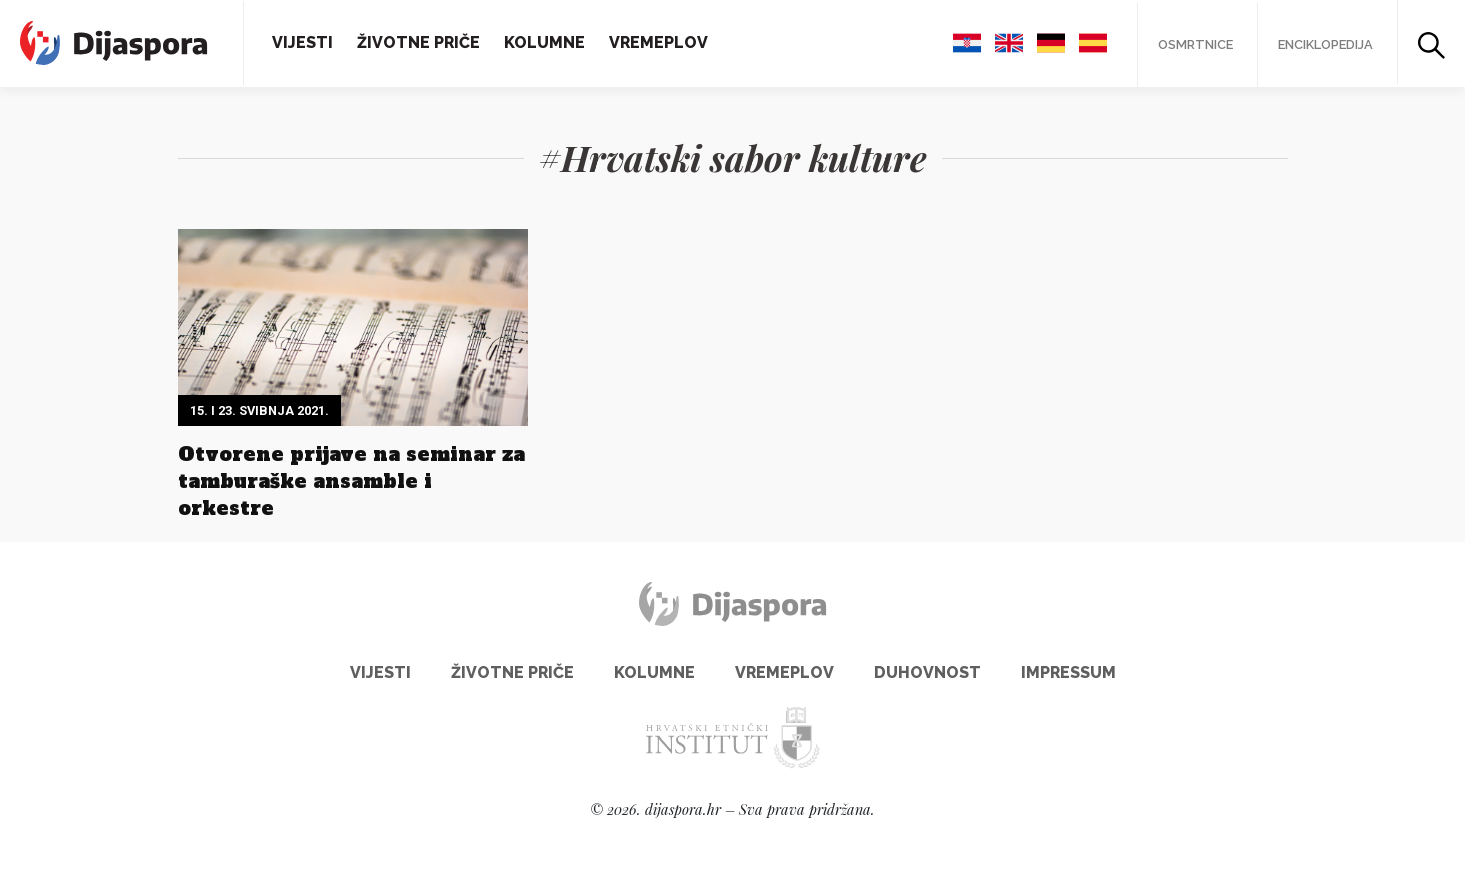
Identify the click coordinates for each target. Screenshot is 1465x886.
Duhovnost (927, 672)
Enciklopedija (1325, 44)
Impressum (1068, 672)
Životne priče (418, 42)
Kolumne (544, 42)
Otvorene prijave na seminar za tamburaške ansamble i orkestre (351, 481)
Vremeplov (658, 42)
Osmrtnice (1195, 44)
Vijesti (302, 42)
